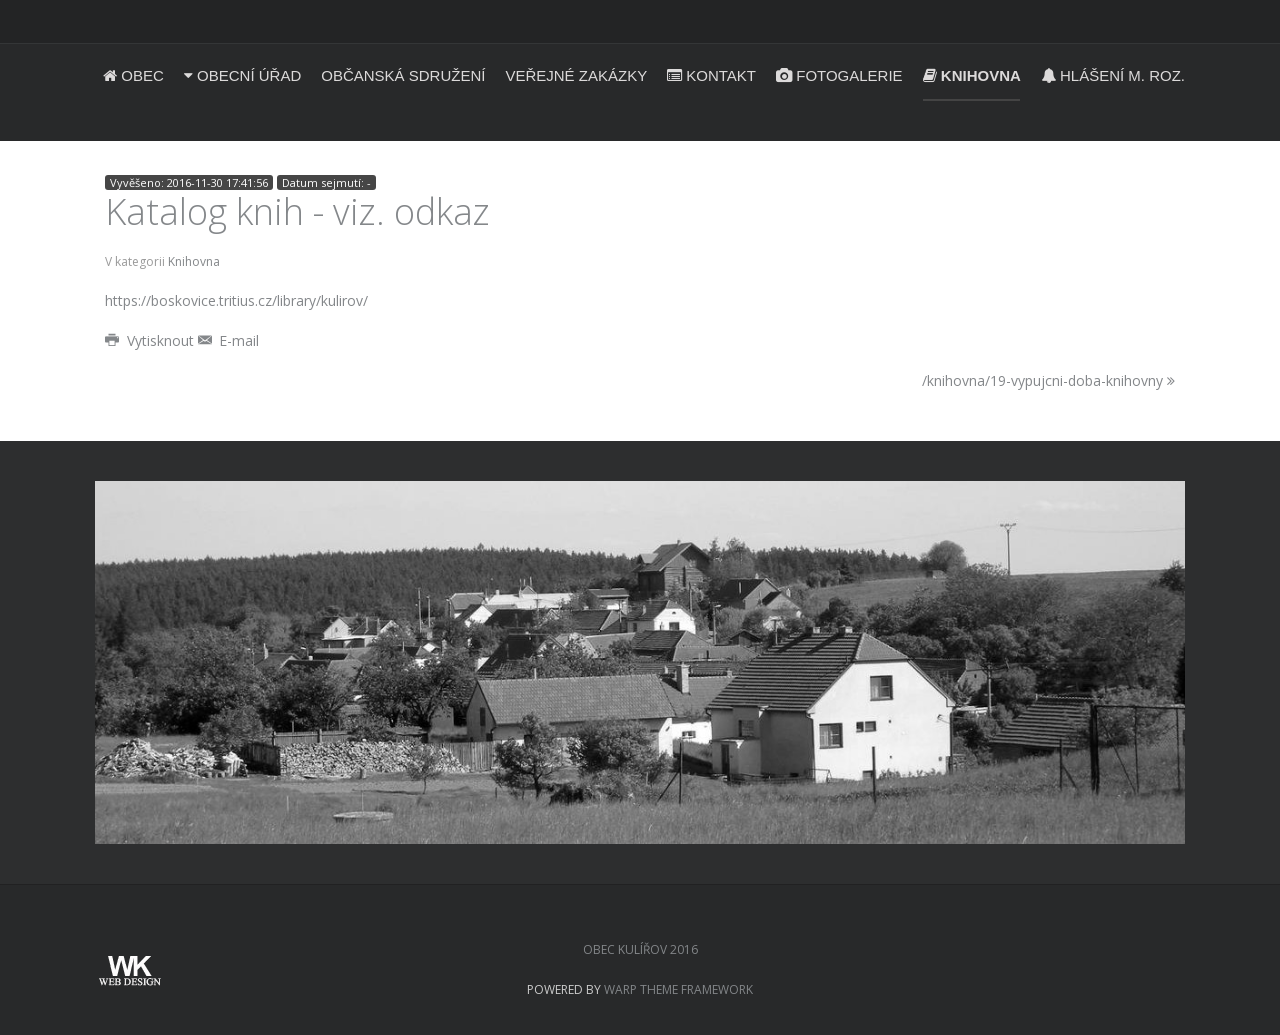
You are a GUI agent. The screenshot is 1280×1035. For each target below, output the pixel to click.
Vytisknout (151, 340)
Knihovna (972, 75)
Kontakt (711, 75)
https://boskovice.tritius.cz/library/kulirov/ (236, 300)
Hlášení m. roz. (1113, 75)
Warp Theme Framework (678, 989)
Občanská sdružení (403, 75)
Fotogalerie (839, 75)
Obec (133, 75)
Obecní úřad (242, 75)
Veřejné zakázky (576, 75)
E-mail (229, 340)
